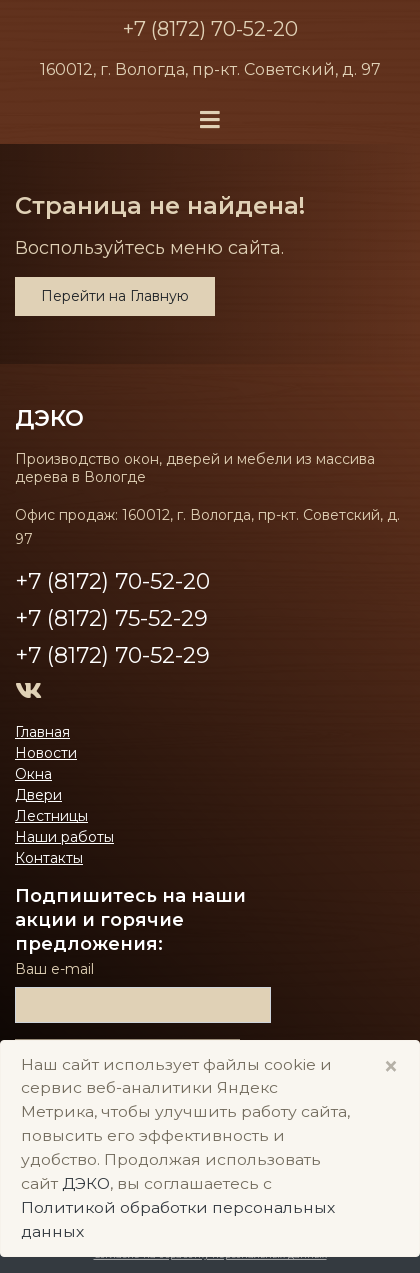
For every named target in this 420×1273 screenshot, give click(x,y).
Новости (46, 753)
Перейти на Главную (115, 296)
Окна (33, 774)
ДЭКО (49, 418)
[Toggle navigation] (210, 120)
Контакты (49, 858)
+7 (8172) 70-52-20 (210, 29)
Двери (38, 795)
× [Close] (391, 1066)
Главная (42, 732)
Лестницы (51, 816)
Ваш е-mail (54, 969)
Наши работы (64, 837)
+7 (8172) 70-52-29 (112, 655)
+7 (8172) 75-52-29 (111, 618)
